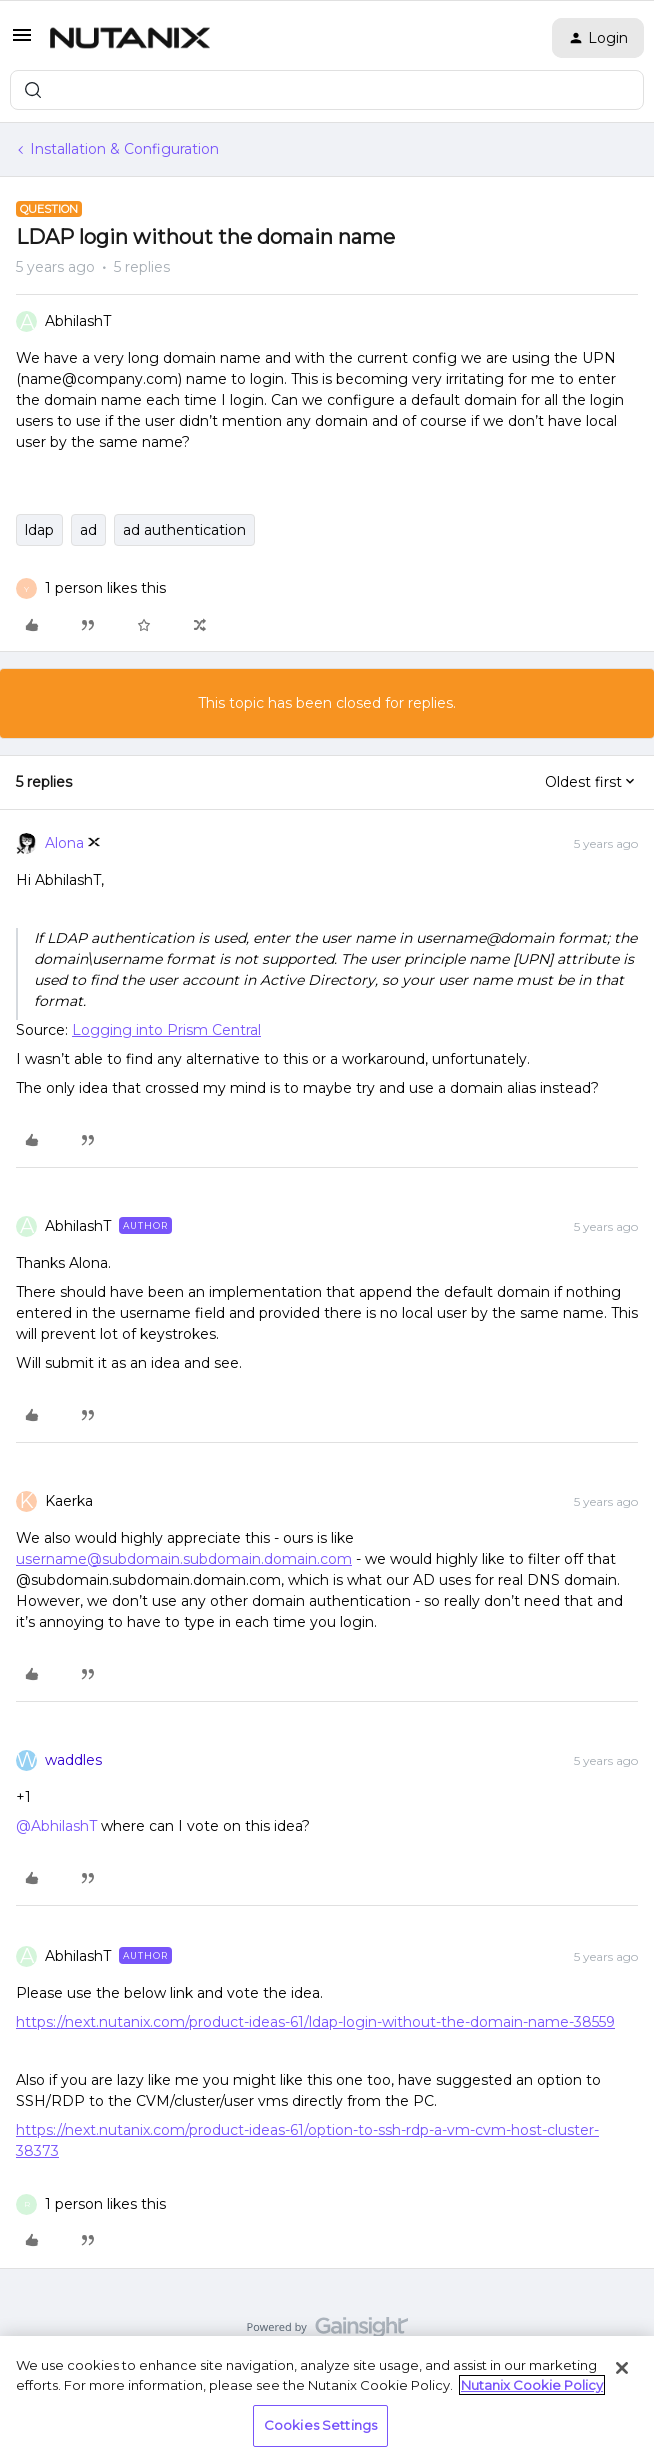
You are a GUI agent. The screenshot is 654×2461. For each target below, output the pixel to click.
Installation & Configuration (124, 149)
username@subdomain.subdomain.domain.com (184, 1559)
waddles (73, 1760)
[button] (22, 42)
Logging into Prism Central (166, 1030)
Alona (64, 843)
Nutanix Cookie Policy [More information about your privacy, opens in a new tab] (532, 2385)
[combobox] (327, 90)
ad (88, 530)
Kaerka (69, 1501)
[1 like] (105, 588)
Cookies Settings (320, 2425)
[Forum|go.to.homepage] (130, 38)
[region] (327, 2398)
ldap (39, 530)
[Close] (622, 2368)
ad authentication (184, 530)
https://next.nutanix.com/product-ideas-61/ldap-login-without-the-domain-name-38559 (315, 2022)
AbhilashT (78, 321)
